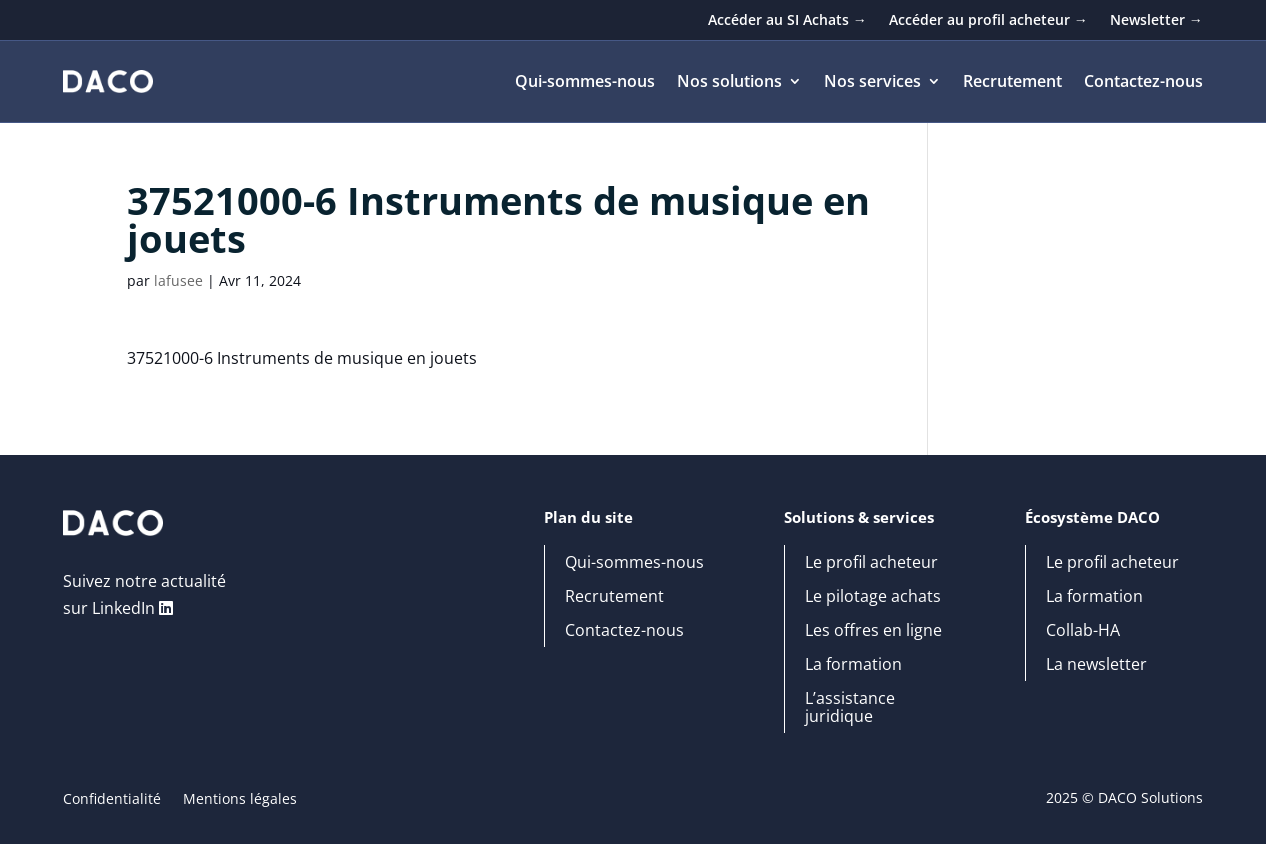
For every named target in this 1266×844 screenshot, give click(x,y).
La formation (853, 665)
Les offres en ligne (873, 631)
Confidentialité (112, 800)
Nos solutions (729, 83)
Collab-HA (1083, 631)
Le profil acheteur (871, 563)
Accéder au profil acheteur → (988, 21)
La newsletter (1096, 665)
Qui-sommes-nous (585, 83)
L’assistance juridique (850, 708)
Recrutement (1012, 83)
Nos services (872, 83)
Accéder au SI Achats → (787, 21)
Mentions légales (240, 800)
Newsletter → (1156, 21)
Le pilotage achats (873, 597)
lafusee (178, 280)
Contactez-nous (1143, 83)
